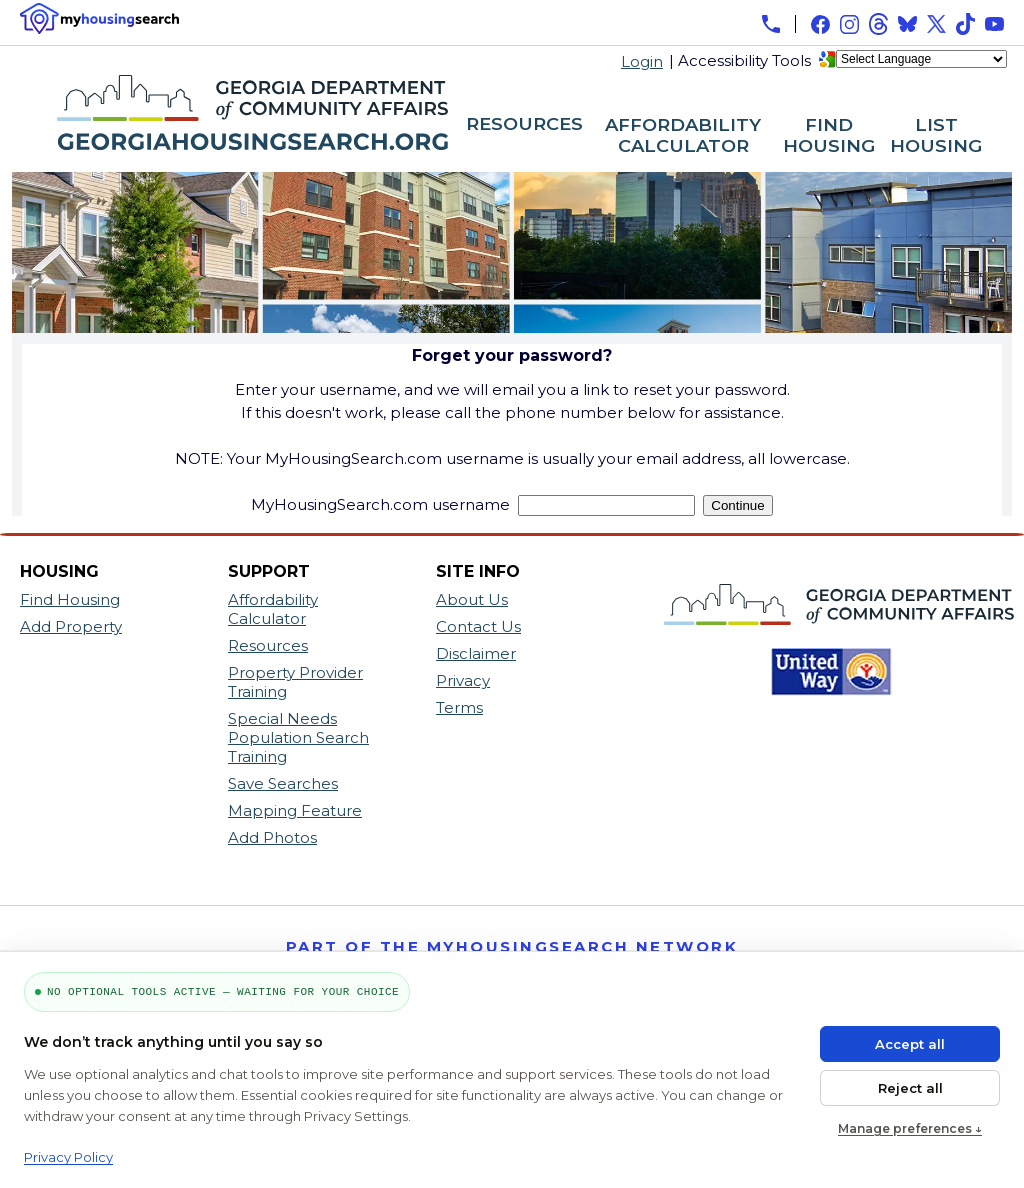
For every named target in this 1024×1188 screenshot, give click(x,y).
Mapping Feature (295, 810)
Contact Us (478, 626)
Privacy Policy (68, 1157)
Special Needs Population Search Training (298, 737)
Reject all (910, 1088)
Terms (459, 707)
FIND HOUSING (829, 136)
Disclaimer (476, 653)
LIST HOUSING (936, 136)
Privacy (463, 680)
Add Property (71, 626)
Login (642, 61)
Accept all (910, 1044)
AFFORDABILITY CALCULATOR (683, 136)
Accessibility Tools (744, 60)
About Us (472, 599)
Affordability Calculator (273, 609)
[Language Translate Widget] (921, 59)
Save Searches (283, 783)
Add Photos (272, 837)
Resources (268, 645)
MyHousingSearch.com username (380, 504)
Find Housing (70, 599)
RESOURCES (524, 125)
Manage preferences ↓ (910, 1128)
